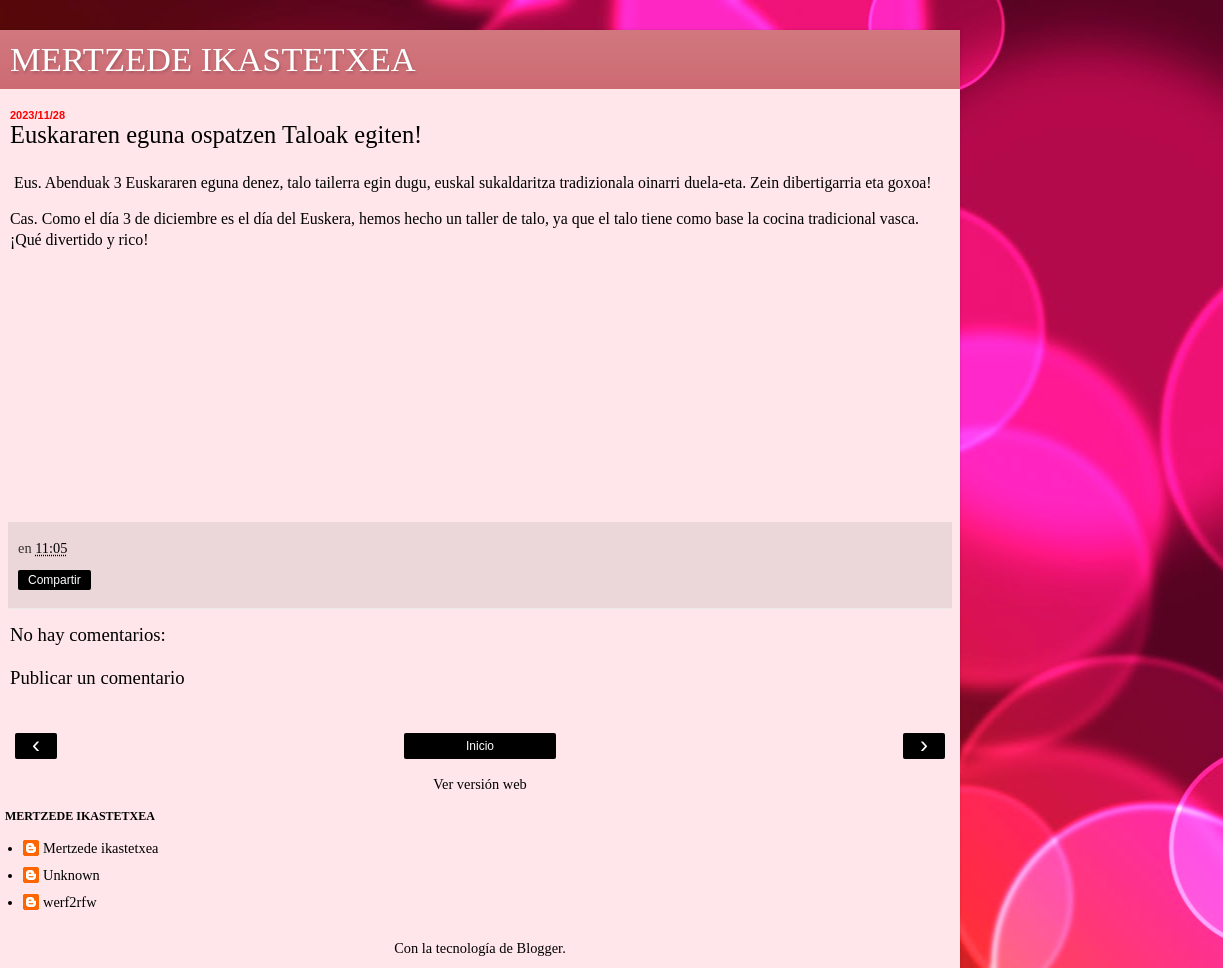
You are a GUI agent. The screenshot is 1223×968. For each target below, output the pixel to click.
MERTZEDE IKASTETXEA (213, 59)
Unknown (71, 875)
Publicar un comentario (97, 677)
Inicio (480, 746)
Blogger (540, 948)
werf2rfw (70, 902)
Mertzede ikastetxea (100, 848)
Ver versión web (480, 784)
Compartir (54, 580)
